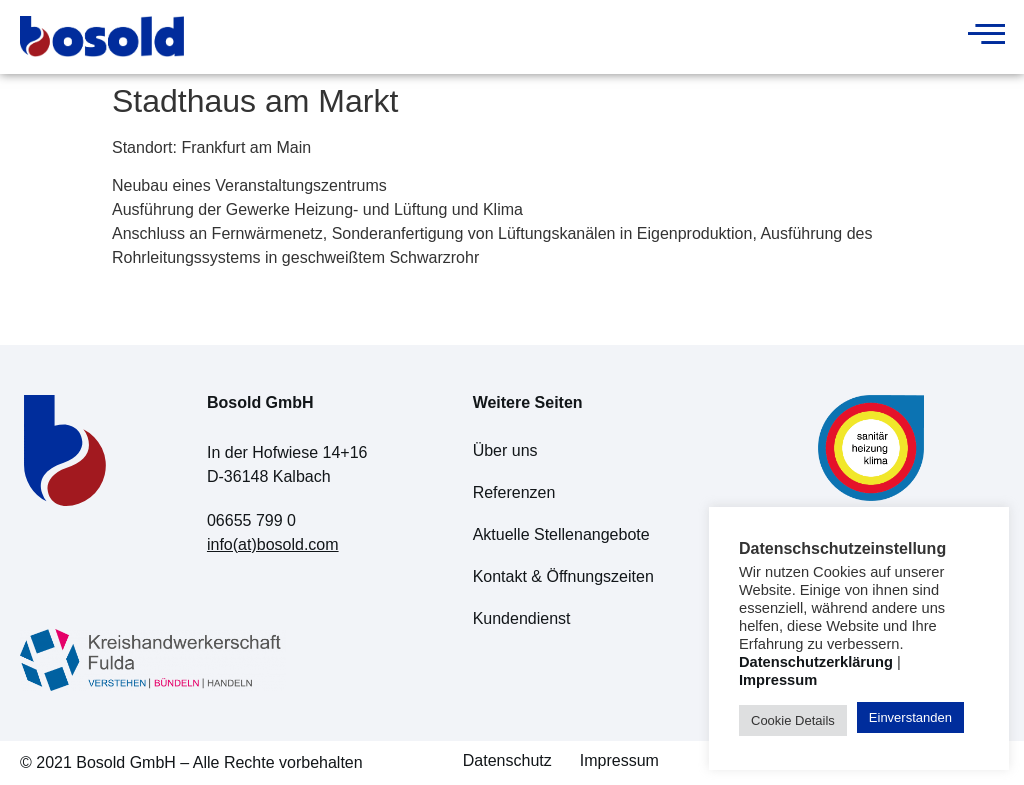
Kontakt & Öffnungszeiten (563, 576)
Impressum (619, 760)
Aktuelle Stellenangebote (561, 534)
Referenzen (514, 492)
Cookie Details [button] (793, 720)
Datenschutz (507, 760)
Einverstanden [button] (910, 717)
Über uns (505, 450)
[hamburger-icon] (981, 37)
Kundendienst (522, 618)
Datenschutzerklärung (816, 662)
